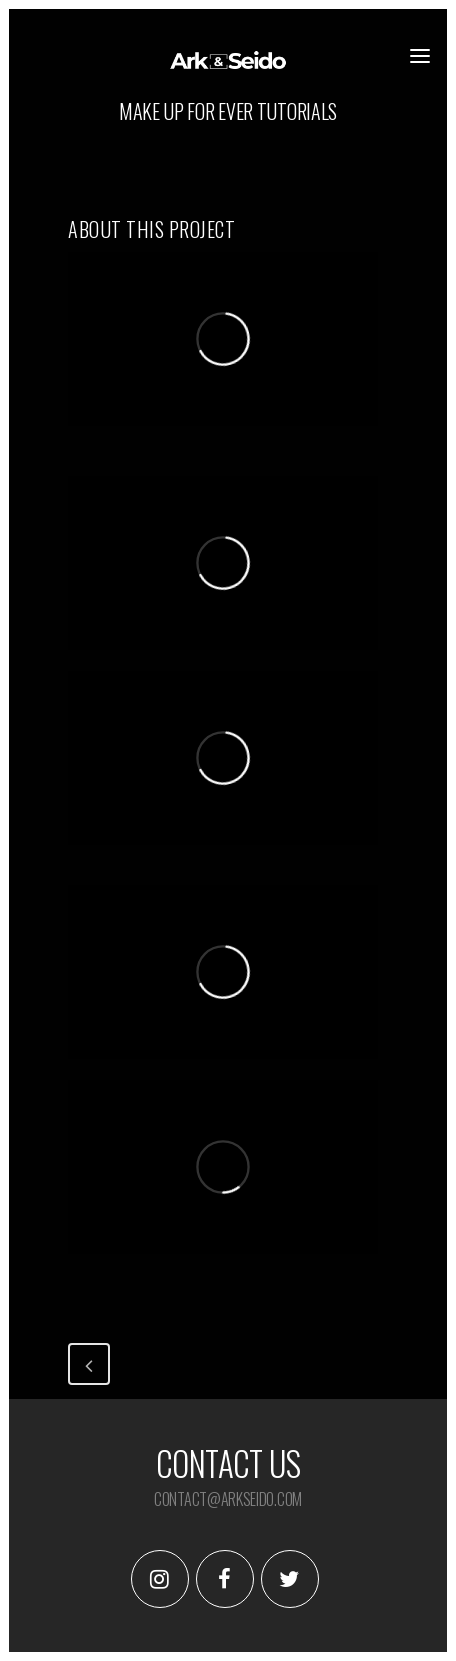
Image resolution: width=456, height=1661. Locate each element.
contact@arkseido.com (228, 1499)
